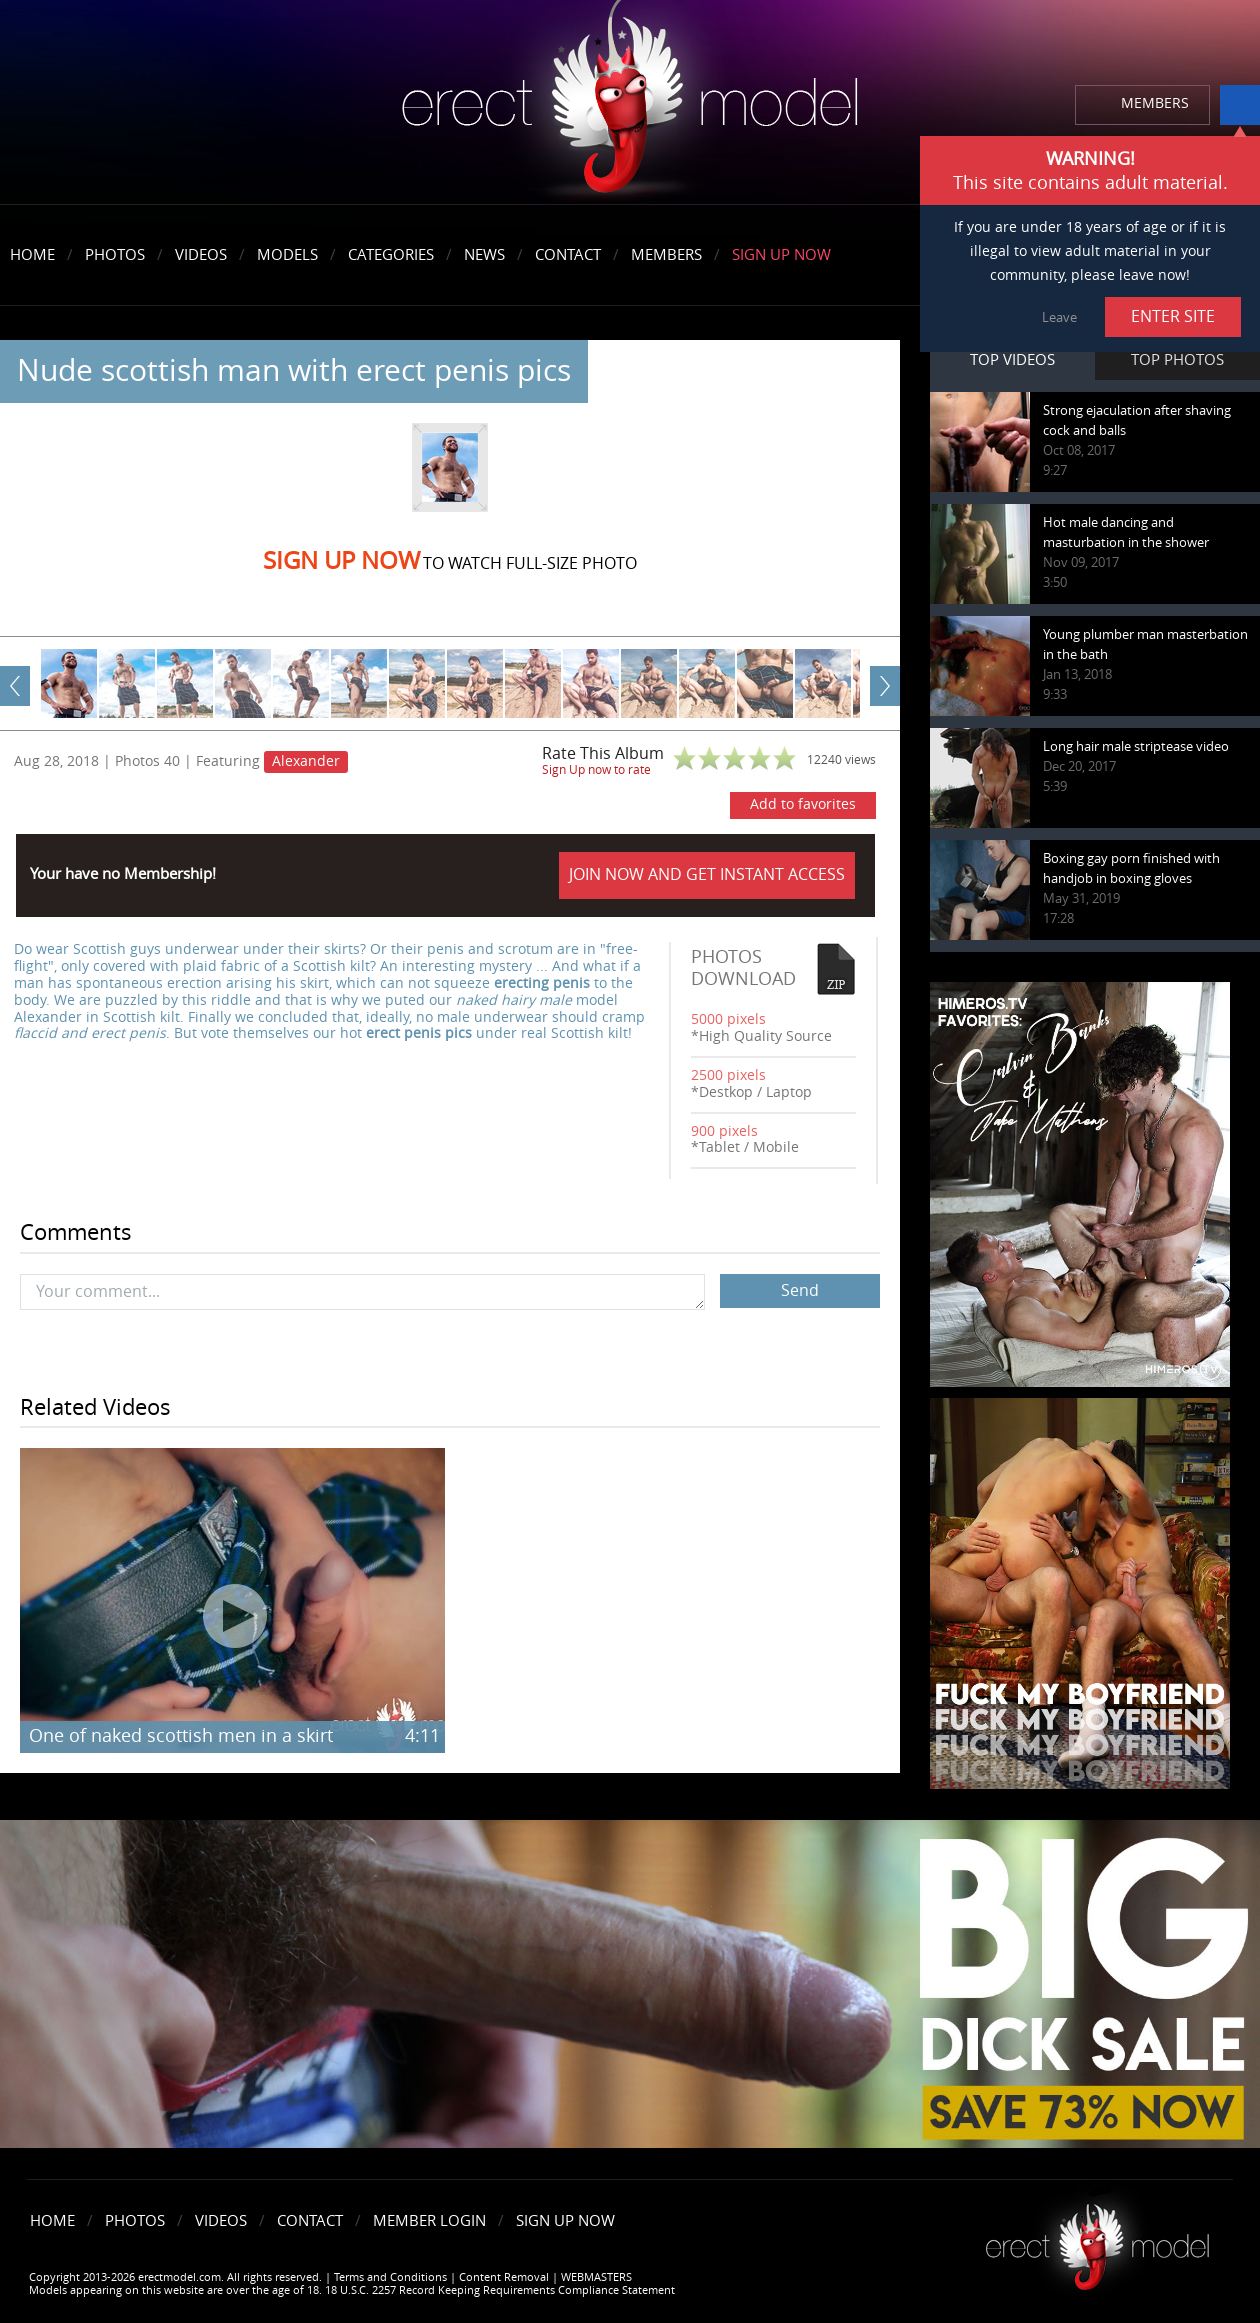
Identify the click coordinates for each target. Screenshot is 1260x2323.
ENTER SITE (1173, 316)
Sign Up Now (781, 255)
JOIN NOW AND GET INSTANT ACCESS (707, 874)
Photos (115, 255)
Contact (568, 255)
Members (666, 255)
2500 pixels (728, 1075)
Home (32, 255)
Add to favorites (803, 804)
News (484, 255)
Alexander (306, 761)
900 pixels (724, 1131)
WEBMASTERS (596, 2277)
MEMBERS (1155, 103)
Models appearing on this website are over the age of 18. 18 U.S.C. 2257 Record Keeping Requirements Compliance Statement (352, 2290)
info (1240, 105)
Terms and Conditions (390, 2277)
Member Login (429, 2221)
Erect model (1097, 2239)
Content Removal (504, 2277)
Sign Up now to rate (596, 770)
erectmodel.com (630, 103)
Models (287, 255)
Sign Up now (341, 561)
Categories (391, 255)
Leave (1059, 317)
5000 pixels (728, 1019)
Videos (201, 255)
